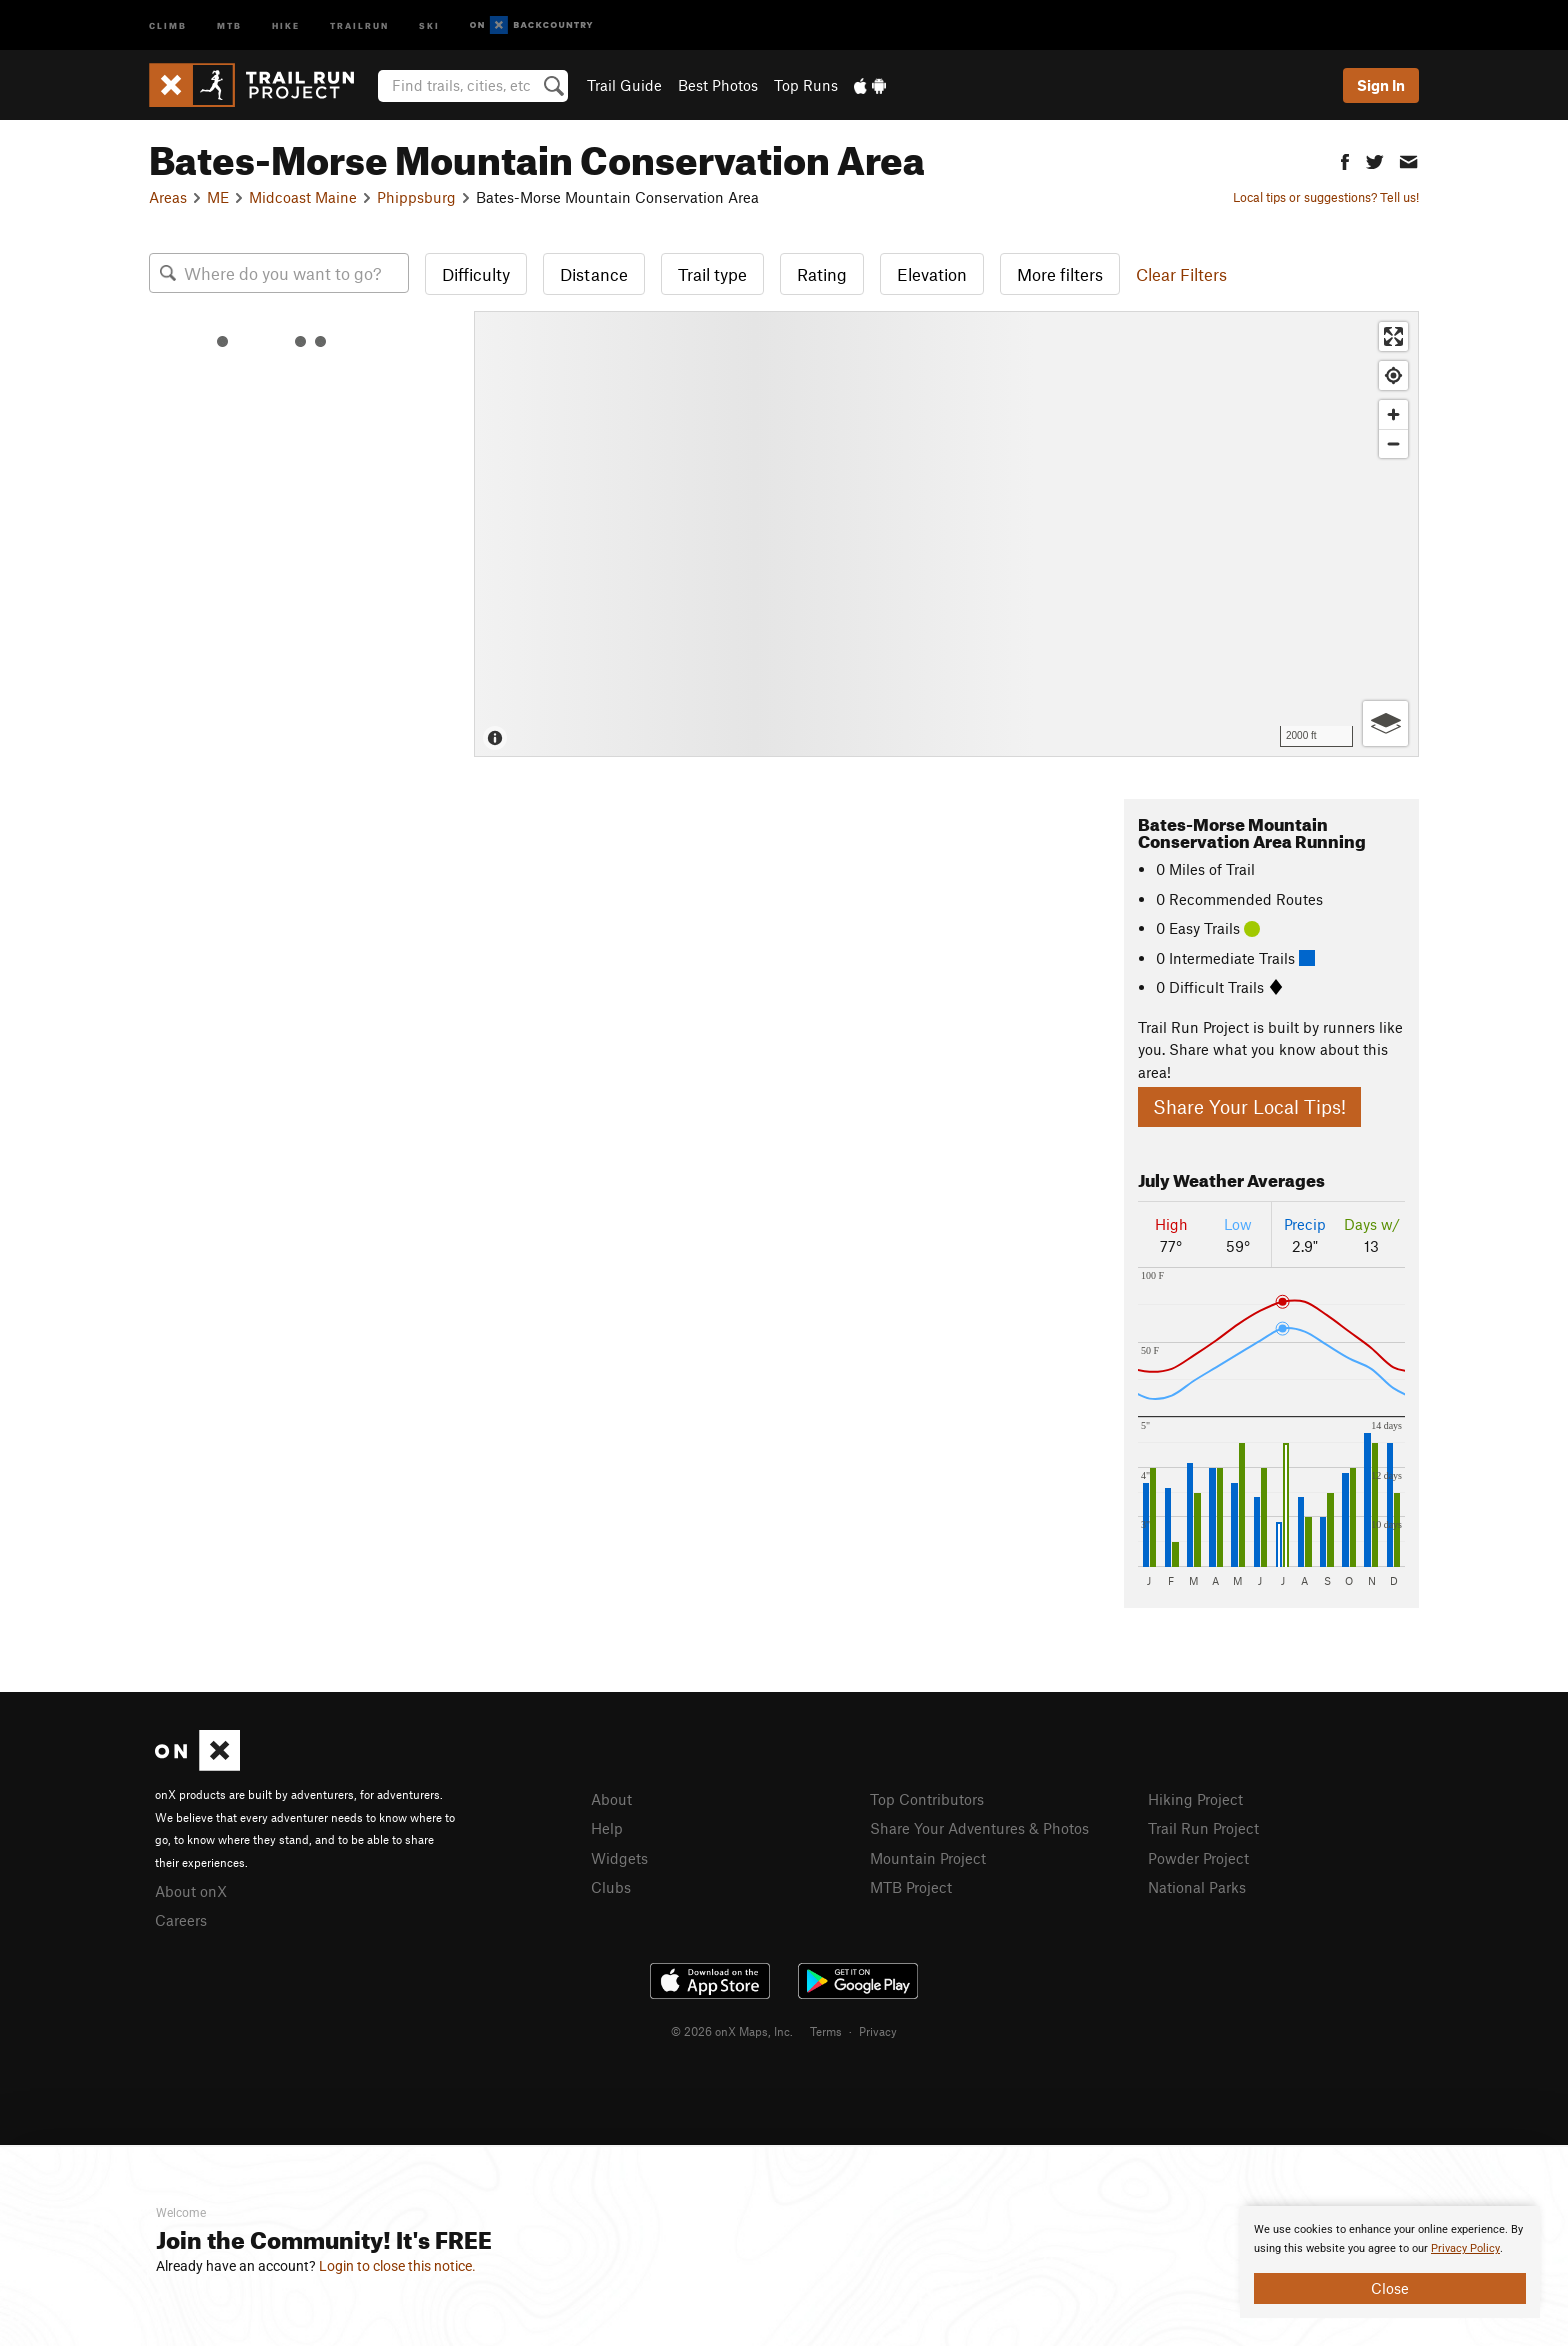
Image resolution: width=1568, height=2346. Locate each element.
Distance (594, 274)
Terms (826, 2031)
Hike (286, 24)
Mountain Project (928, 1858)
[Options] (1385, 723)
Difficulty (476, 274)
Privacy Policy (1465, 2248)
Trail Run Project (1203, 1828)
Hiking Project (1195, 1799)
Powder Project (1198, 1858)
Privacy (878, 2031)
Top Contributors (927, 1799)
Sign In (1381, 85)
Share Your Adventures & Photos (979, 1828)
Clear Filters (1181, 274)
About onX (191, 1891)
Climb (168, 24)
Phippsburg (416, 197)
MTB (229, 24)
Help (607, 1828)
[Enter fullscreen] (1393, 336)
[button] (1345, 159)
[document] (1390, 2262)
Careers (181, 1920)
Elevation (932, 274)
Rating (822, 274)
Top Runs (806, 85)
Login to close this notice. (397, 2266)
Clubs (611, 1887)
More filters (1060, 274)
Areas (168, 197)
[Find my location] (1393, 375)
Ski (429, 24)
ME (218, 197)
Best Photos (718, 85)
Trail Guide (624, 85)
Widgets (619, 1858)
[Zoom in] (1393, 414)
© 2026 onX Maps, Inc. (732, 2031)
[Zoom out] (1393, 443)
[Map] (946, 534)
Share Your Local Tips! (1249, 1106)
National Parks (1197, 1887)
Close (1390, 2288)
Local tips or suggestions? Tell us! (1326, 197)
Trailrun (359, 24)
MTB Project (911, 1887)
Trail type (712, 274)
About (611, 1799)
